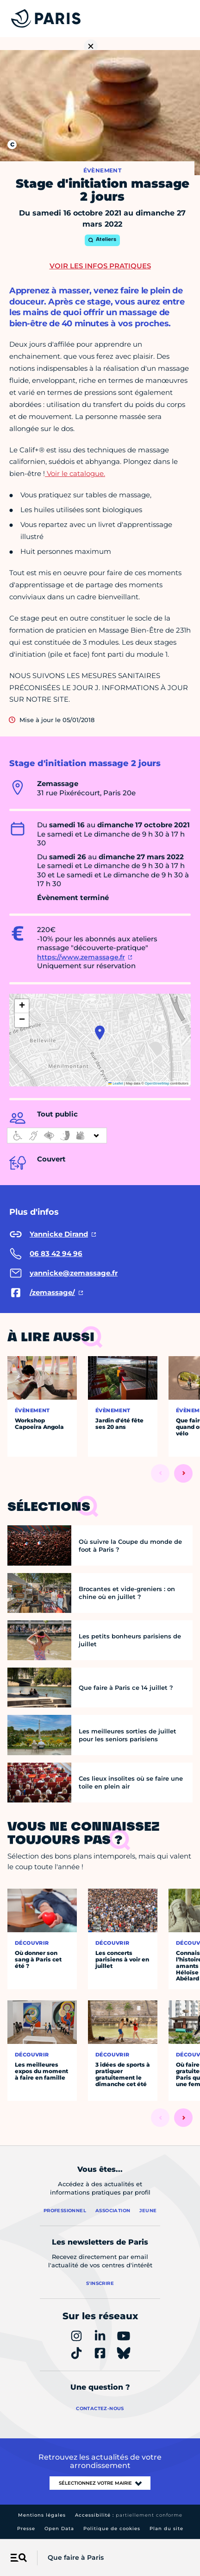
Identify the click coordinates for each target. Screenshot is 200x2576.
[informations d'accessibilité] (57, 1135)
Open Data (59, 2528)
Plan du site (166, 2528)
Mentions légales (42, 2515)
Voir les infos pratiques (100, 265)
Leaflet (115, 1083)
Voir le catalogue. (75, 473)
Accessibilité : (128, 2515)
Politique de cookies (111, 2528)
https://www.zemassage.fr (81, 957)
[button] (100, 1032)
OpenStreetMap (157, 1083)
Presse (26, 2528)
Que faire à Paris (76, 2557)
